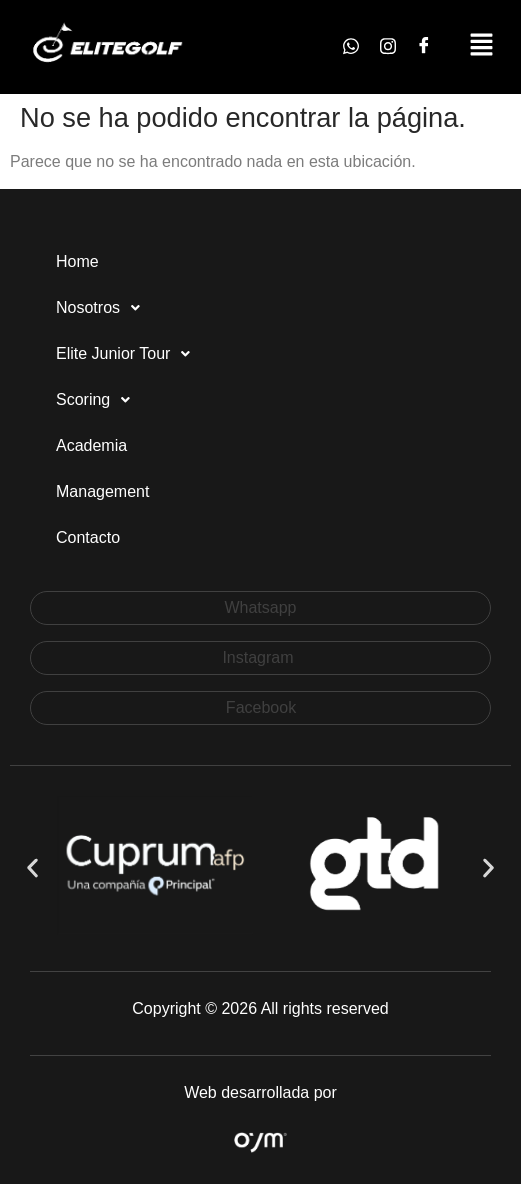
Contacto (88, 537)
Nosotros (103, 308)
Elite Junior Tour (128, 354)
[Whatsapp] (351, 47)
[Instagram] (388, 47)
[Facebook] (424, 47)
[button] (481, 47)
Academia (91, 445)
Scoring (98, 400)
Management (102, 491)
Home (77, 261)
